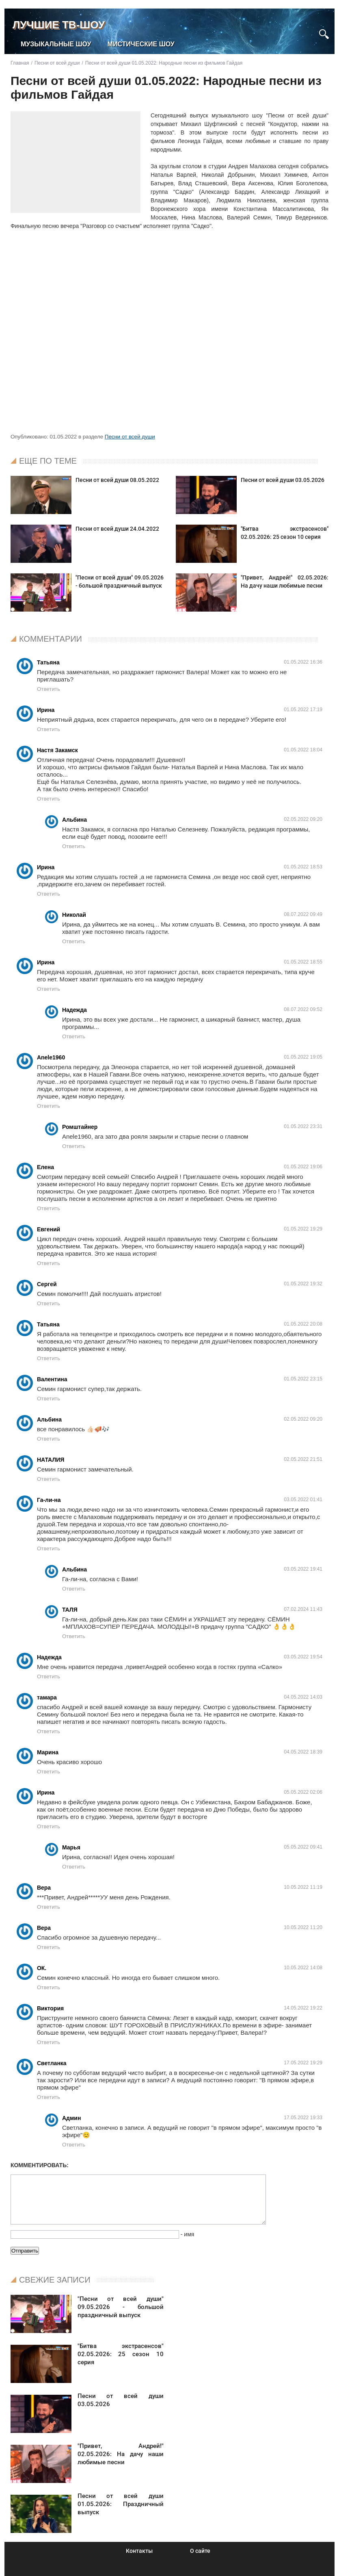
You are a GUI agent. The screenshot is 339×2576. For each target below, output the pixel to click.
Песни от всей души (130, 437)
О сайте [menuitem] (200, 2551)
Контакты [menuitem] (139, 2551)
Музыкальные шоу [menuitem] (56, 44)
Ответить (48, 689)
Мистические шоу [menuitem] (141, 44)
